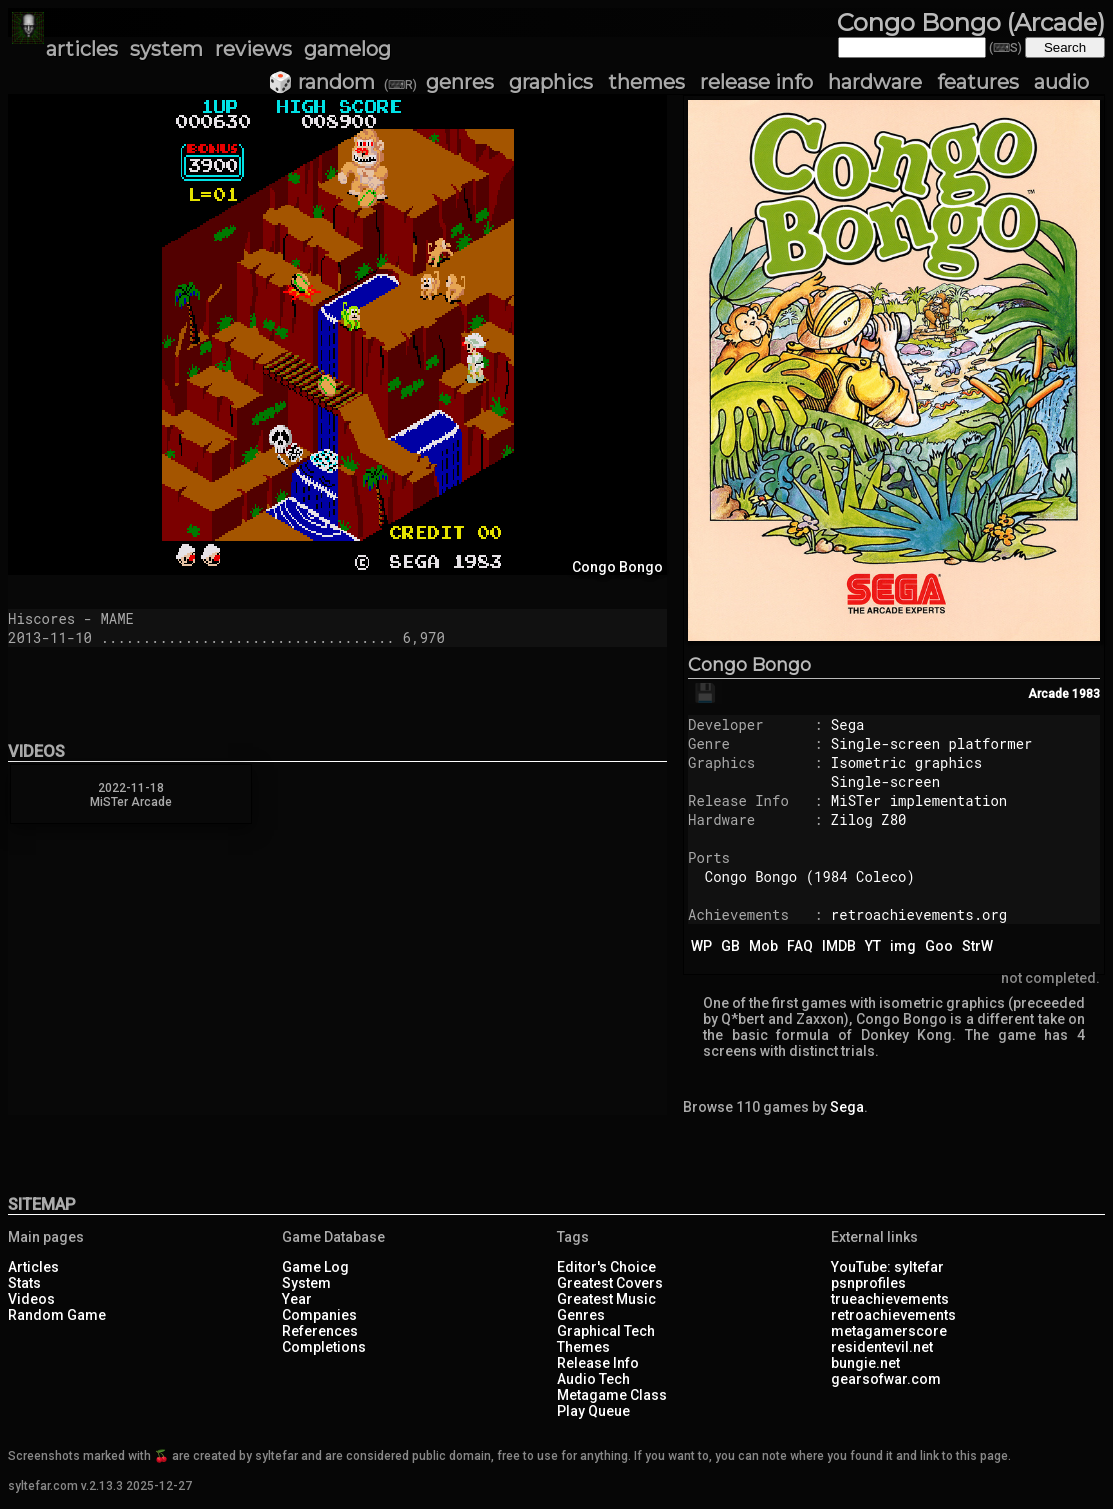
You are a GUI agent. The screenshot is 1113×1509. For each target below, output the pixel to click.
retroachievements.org (919, 914)
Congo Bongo (749, 665)
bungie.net (865, 1363)
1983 (1086, 694)
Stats (24, 1283)
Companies (319, 1315)
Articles (33, 1267)
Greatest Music (606, 1299)
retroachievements (893, 1315)
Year (297, 1299)
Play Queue (593, 1411)
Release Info (598, 1363)
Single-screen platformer (932, 743)
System (306, 1283)
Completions (324, 1347)
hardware (875, 82)
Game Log (315, 1267)
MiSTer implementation (919, 800)
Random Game (57, 1315)
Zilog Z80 (869, 819)
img (903, 946)
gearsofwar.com (886, 1379)
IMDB (839, 946)
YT (873, 946)
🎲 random (321, 82)
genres (460, 82)
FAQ (800, 946)
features (978, 82)
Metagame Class (612, 1395)
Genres (581, 1315)
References (320, 1331)
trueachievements (890, 1299)
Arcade (1048, 694)
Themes (583, 1347)
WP (701, 946)
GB (730, 946)
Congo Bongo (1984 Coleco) (810, 876)
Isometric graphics (906, 762)
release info (756, 82)
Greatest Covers (610, 1283)
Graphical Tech (606, 1331)
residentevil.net (882, 1347)
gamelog (347, 49)
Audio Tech (593, 1379)
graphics (551, 82)
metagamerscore (889, 1331)
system (166, 49)
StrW (977, 946)
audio (1061, 82)
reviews (253, 49)
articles (82, 49)
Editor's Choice (606, 1267)
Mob (763, 946)
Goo (939, 946)
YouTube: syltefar (887, 1267)
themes (646, 82)
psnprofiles (868, 1283)
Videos (31, 1299)
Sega (848, 724)
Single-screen (885, 781)
